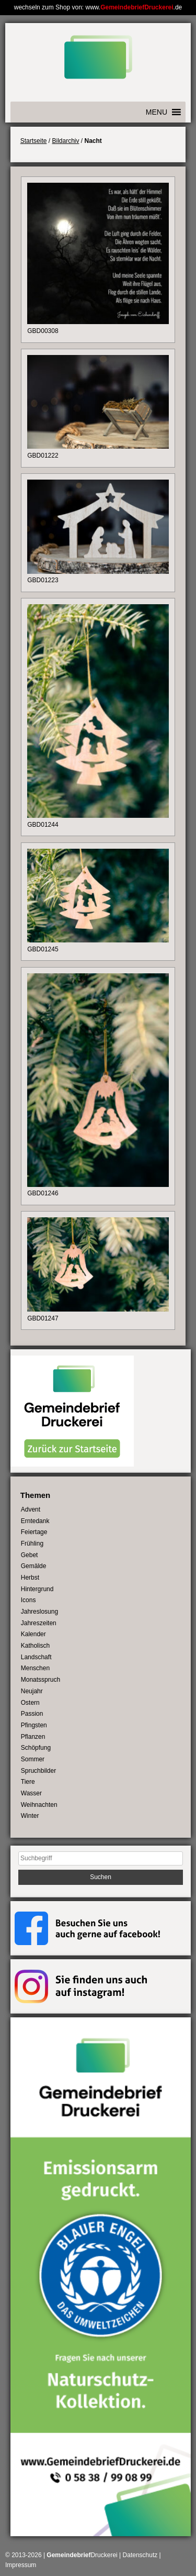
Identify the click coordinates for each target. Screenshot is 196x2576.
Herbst (30, 1577)
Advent (30, 1509)
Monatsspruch (40, 1679)
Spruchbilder (38, 1770)
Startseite (33, 141)
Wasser (31, 1793)
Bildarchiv (65, 141)
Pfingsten (34, 1725)
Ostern (30, 1702)
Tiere (28, 1781)
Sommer (32, 1759)
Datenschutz (140, 2555)
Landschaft (36, 1657)
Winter (30, 1815)
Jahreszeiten (38, 1623)
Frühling (32, 1543)
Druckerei (82, 2555)
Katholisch (35, 1645)
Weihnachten (39, 1804)
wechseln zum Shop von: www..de (98, 7)
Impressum (20, 2565)
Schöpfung (36, 1747)
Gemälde (34, 1566)
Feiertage (34, 1532)
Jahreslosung (39, 1611)
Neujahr (32, 1691)
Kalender (33, 1634)
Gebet (29, 1555)
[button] (156, 112)
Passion (32, 1713)
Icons (28, 1600)
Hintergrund (37, 1589)
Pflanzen (33, 1736)
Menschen (35, 1668)
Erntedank (35, 1521)
